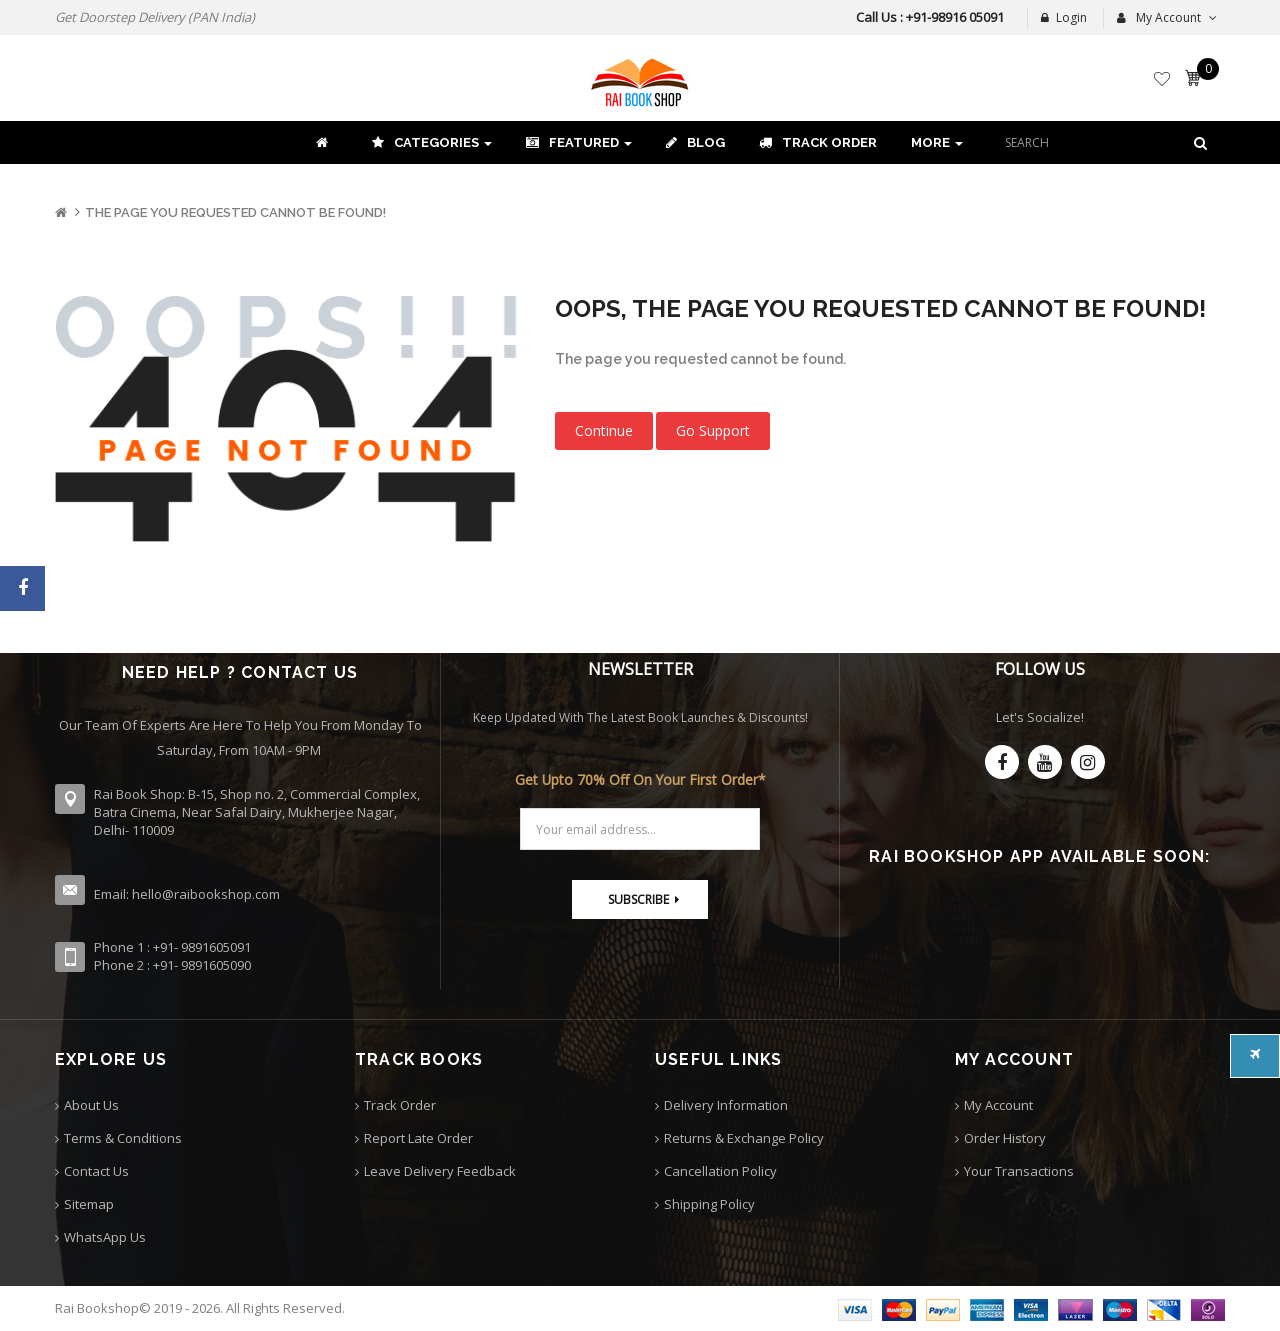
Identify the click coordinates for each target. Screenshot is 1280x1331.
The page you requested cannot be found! (235, 212)
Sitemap (89, 1204)
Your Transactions (1019, 1171)
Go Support (713, 430)
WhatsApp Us (105, 1237)
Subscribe (638, 899)
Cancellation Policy (720, 1171)
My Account (998, 1105)
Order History (1005, 1138)
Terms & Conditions (123, 1138)
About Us (91, 1105)
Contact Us (96, 1171)
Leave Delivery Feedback (440, 1171)
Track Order (400, 1105)
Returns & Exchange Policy (744, 1138)
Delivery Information (726, 1105)
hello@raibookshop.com (206, 894)
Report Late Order (418, 1138)
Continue (604, 430)
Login (1064, 17)
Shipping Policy (709, 1204)
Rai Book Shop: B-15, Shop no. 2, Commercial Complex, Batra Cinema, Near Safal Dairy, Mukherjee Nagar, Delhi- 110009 (257, 812)
